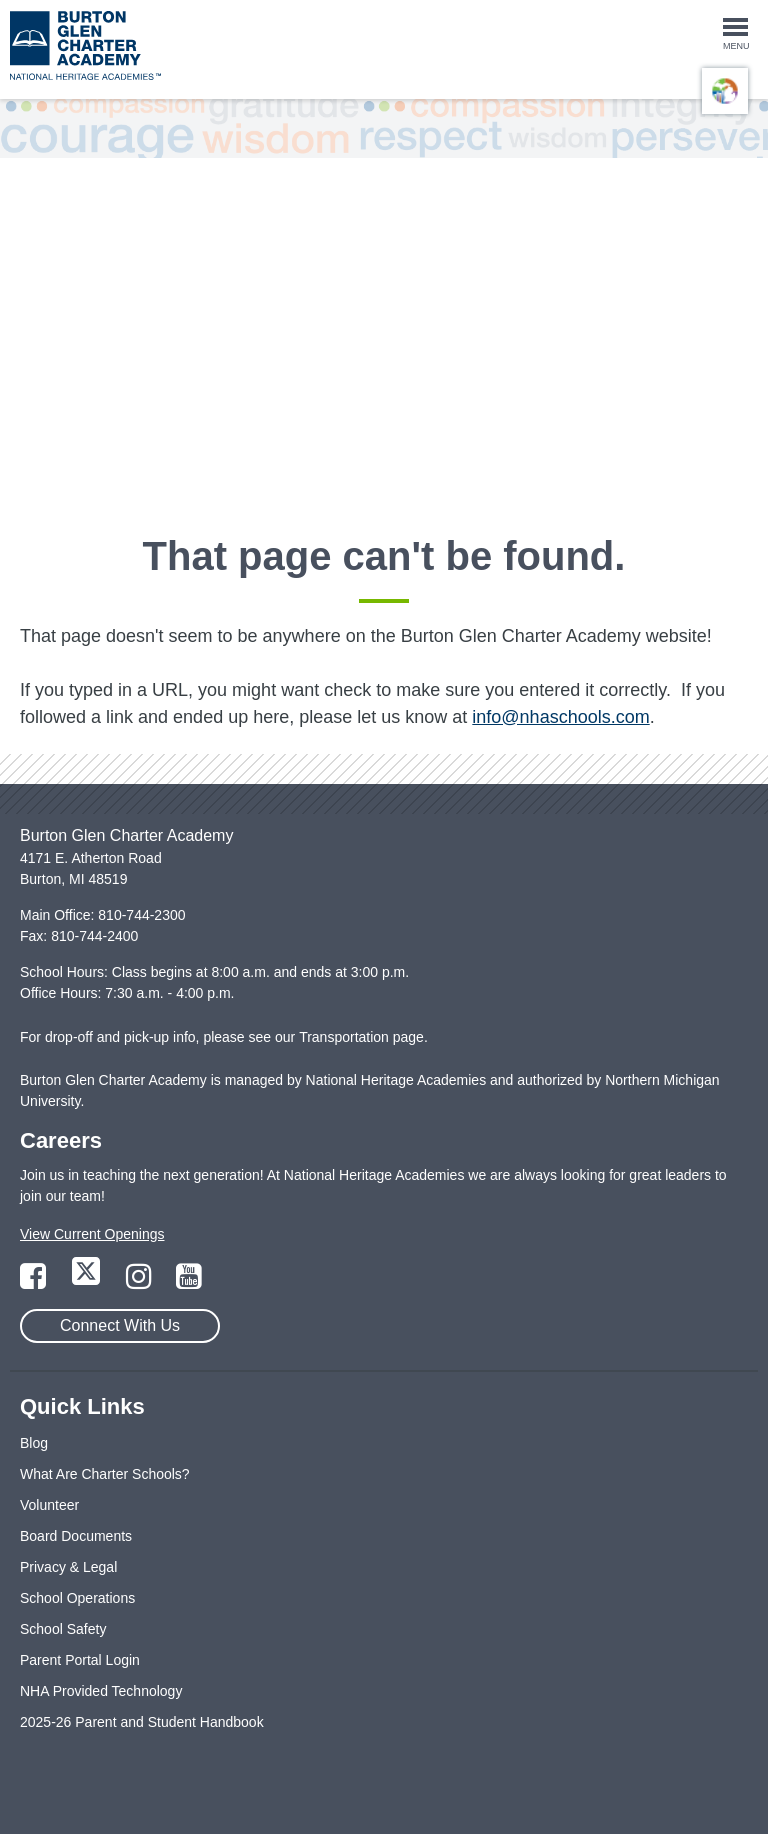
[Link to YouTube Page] (189, 1282)
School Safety (63, 1629)
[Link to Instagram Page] (141, 1282)
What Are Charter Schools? (105, 1474)
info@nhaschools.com (560, 717)
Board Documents (76, 1536)
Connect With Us (120, 1325)
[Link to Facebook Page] (35, 1282)
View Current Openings (92, 1234)
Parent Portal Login (80, 1660)
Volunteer (49, 1505)
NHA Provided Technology (101, 1691)
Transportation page (361, 1037)
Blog (34, 1443)
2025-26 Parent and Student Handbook (142, 1722)
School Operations (77, 1598)
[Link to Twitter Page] (88, 1282)
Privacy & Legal (68, 1567)
